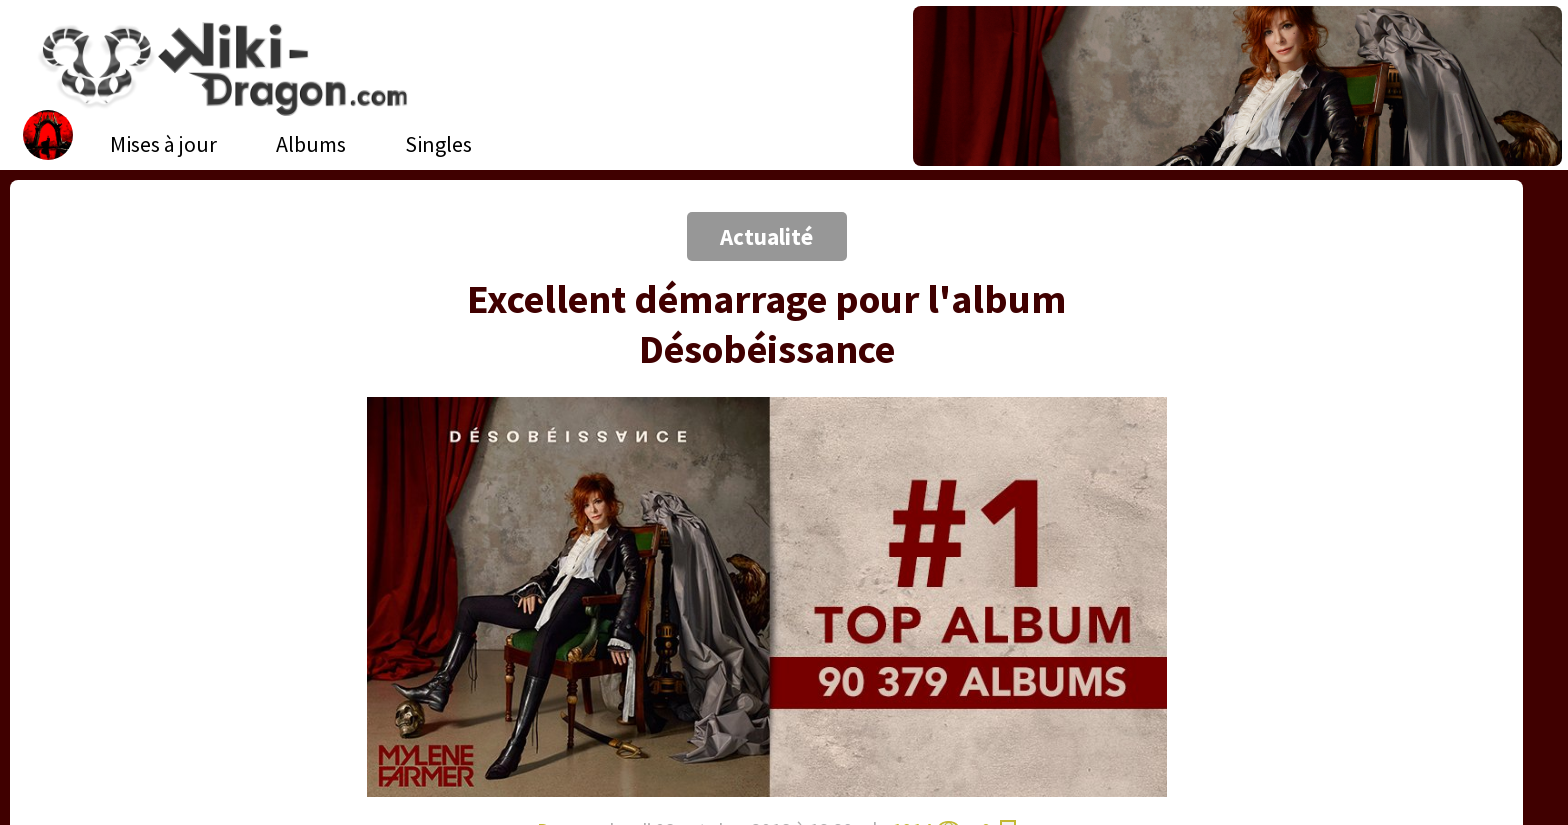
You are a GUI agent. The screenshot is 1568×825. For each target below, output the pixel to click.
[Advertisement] (157, 175)
